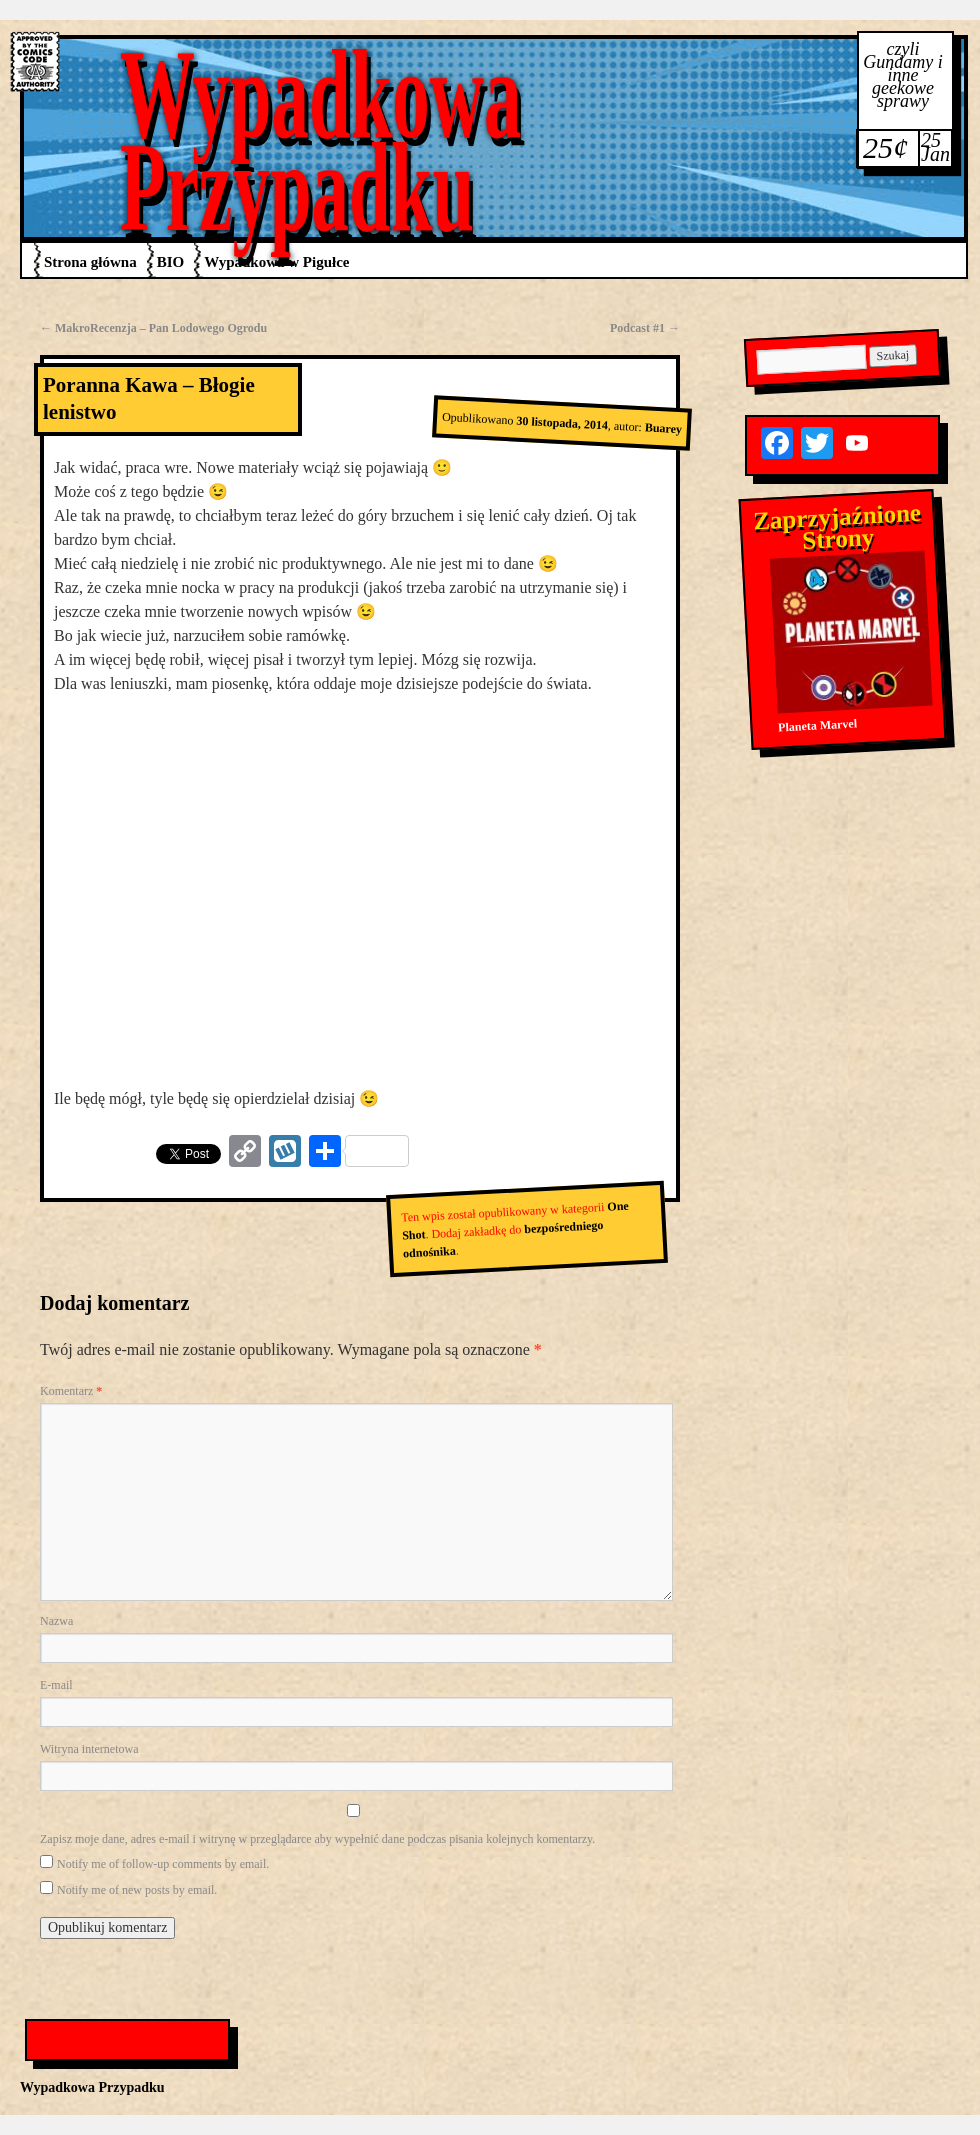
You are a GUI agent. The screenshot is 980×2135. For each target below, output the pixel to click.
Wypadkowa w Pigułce (276, 262)
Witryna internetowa (89, 1749)
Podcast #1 (645, 328)
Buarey (663, 428)
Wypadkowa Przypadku (321, 140)
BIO (171, 262)
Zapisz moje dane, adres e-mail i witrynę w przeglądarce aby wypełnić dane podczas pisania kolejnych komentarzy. (317, 1839)
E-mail (56, 1685)
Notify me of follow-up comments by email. (163, 1864)
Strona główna (90, 262)
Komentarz (71, 1391)
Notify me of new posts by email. (137, 1890)
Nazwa (56, 1621)
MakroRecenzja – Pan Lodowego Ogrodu (153, 328)
